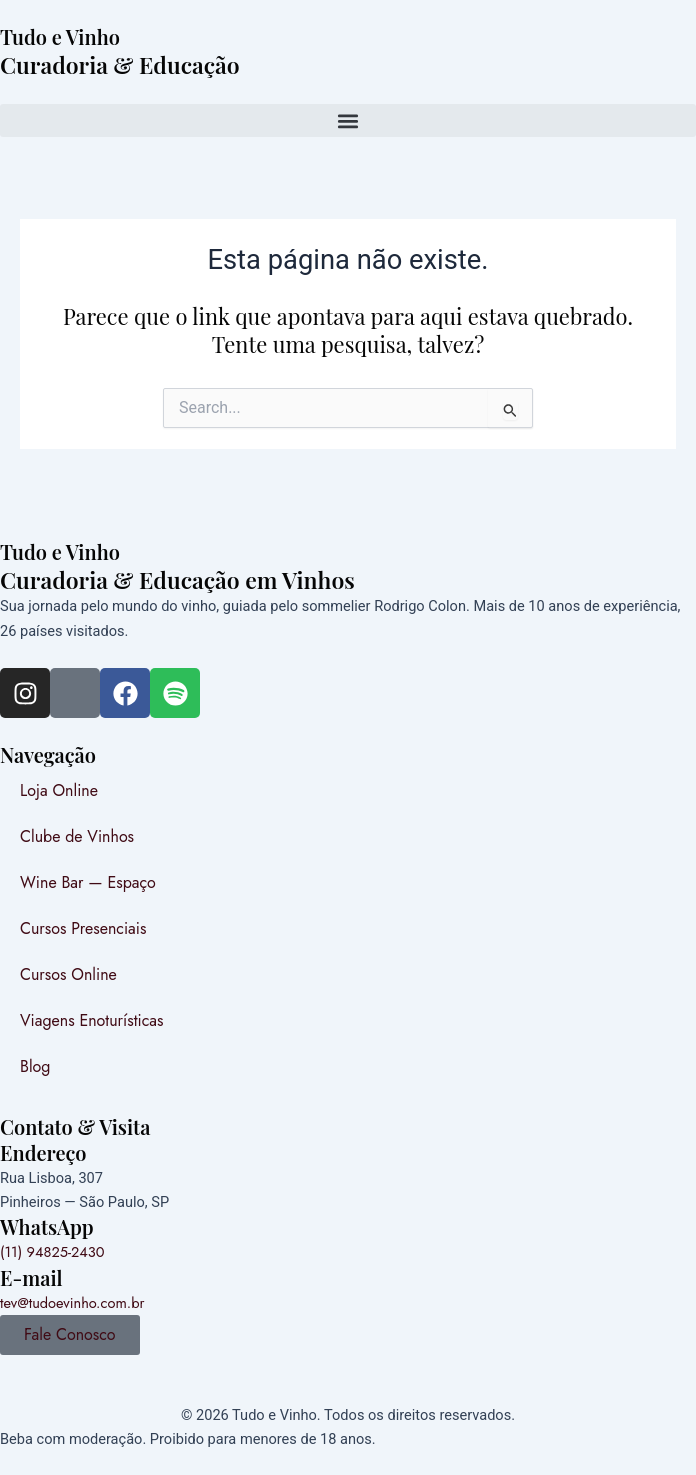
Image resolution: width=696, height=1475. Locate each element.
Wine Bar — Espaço (88, 882)
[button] (348, 120)
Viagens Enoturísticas (92, 1020)
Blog (35, 1066)
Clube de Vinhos (77, 836)
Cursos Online (68, 974)
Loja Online (59, 790)
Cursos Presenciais (83, 928)
